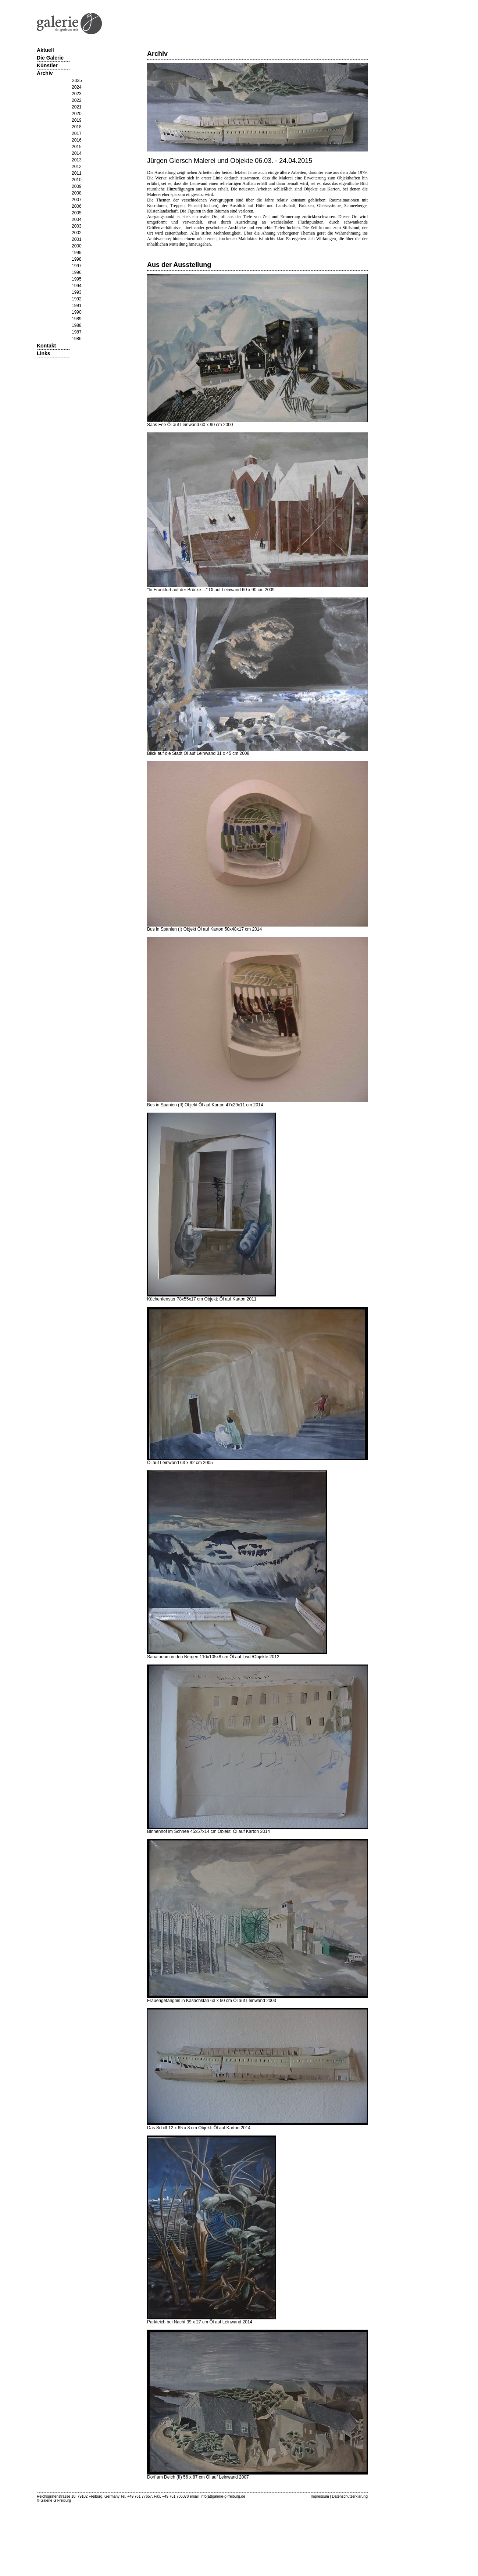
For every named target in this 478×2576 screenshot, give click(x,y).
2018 (77, 126)
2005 (77, 212)
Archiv (45, 73)
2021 (77, 107)
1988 (77, 325)
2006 (77, 206)
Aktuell (45, 50)
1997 (77, 265)
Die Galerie (50, 58)
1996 (77, 272)
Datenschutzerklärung (350, 2496)
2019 (77, 120)
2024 (77, 87)
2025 (77, 80)
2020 (77, 113)
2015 (77, 146)
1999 (77, 252)
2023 (77, 93)
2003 (77, 226)
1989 (77, 318)
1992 (77, 299)
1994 (77, 285)
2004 (77, 219)
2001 (77, 239)
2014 (77, 153)
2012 (77, 166)
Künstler (47, 65)
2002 (77, 232)
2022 (77, 100)
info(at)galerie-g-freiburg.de (223, 2496)
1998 (77, 259)
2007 (77, 199)
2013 (77, 160)
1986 (77, 338)
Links (43, 353)
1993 (77, 292)
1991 (77, 305)
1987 (77, 332)
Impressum (320, 2496)
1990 (77, 312)
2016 (77, 140)
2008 (77, 193)
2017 (77, 133)
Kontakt (46, 346)
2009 (77, 186)
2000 (77, 246)
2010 (77, 179)
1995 (77, 279)
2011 (77, 173)
